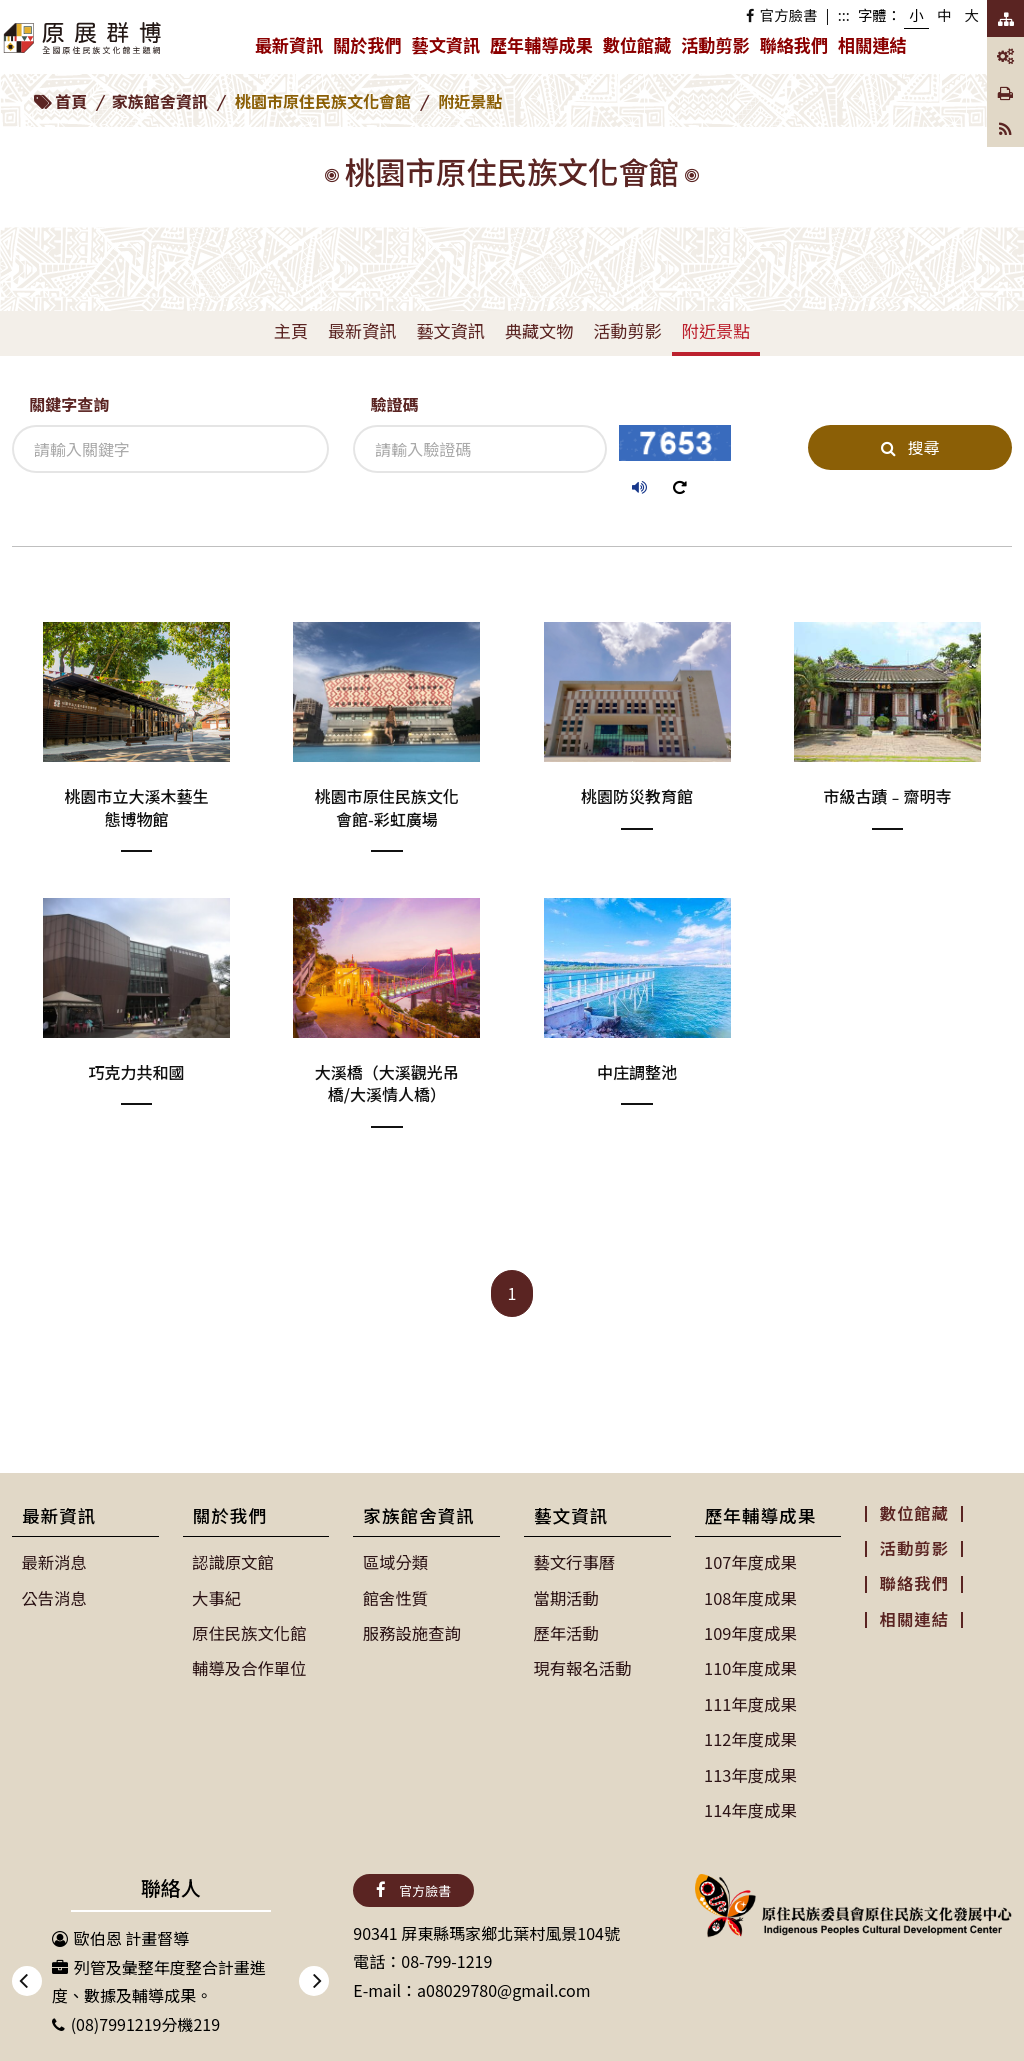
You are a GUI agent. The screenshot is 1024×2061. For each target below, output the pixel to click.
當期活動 (566, 1597)
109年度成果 (750, 1632)
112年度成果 (750, 1736)
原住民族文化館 (249, 1632)
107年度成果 (750, 1562)
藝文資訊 (448, 49)
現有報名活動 (582, 1667)
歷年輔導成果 (544, 49)
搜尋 (910, 447)
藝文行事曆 (574, 1562)
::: (844, 14)
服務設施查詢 (411, 1632)
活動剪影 (715, 44)
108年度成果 (750, 1597)
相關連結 (872, 44)
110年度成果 (750, 1667)
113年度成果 (750, 1771)
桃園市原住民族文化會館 (323, 101)
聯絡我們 (794, 44)
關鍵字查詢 (69, 404)
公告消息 (54, 1597)
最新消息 (54, 1562)
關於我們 (369, 49)
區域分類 (395, 1562)
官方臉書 (781, 14)
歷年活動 (566, 1632)
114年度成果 (750, 1806)
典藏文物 (539, 330)
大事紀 (217, 1597)
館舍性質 (395, 1597)
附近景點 (716, 330)
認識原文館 (233, 1562)
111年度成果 (750, 1701)
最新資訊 (291, 49)
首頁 (71, 101)
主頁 (291, 330)
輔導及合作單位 (249, 1667)
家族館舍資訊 (160, 101)
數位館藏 (637, 44)
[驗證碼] (479, 449)
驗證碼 (394, 404)
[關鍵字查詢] (170, 449)
